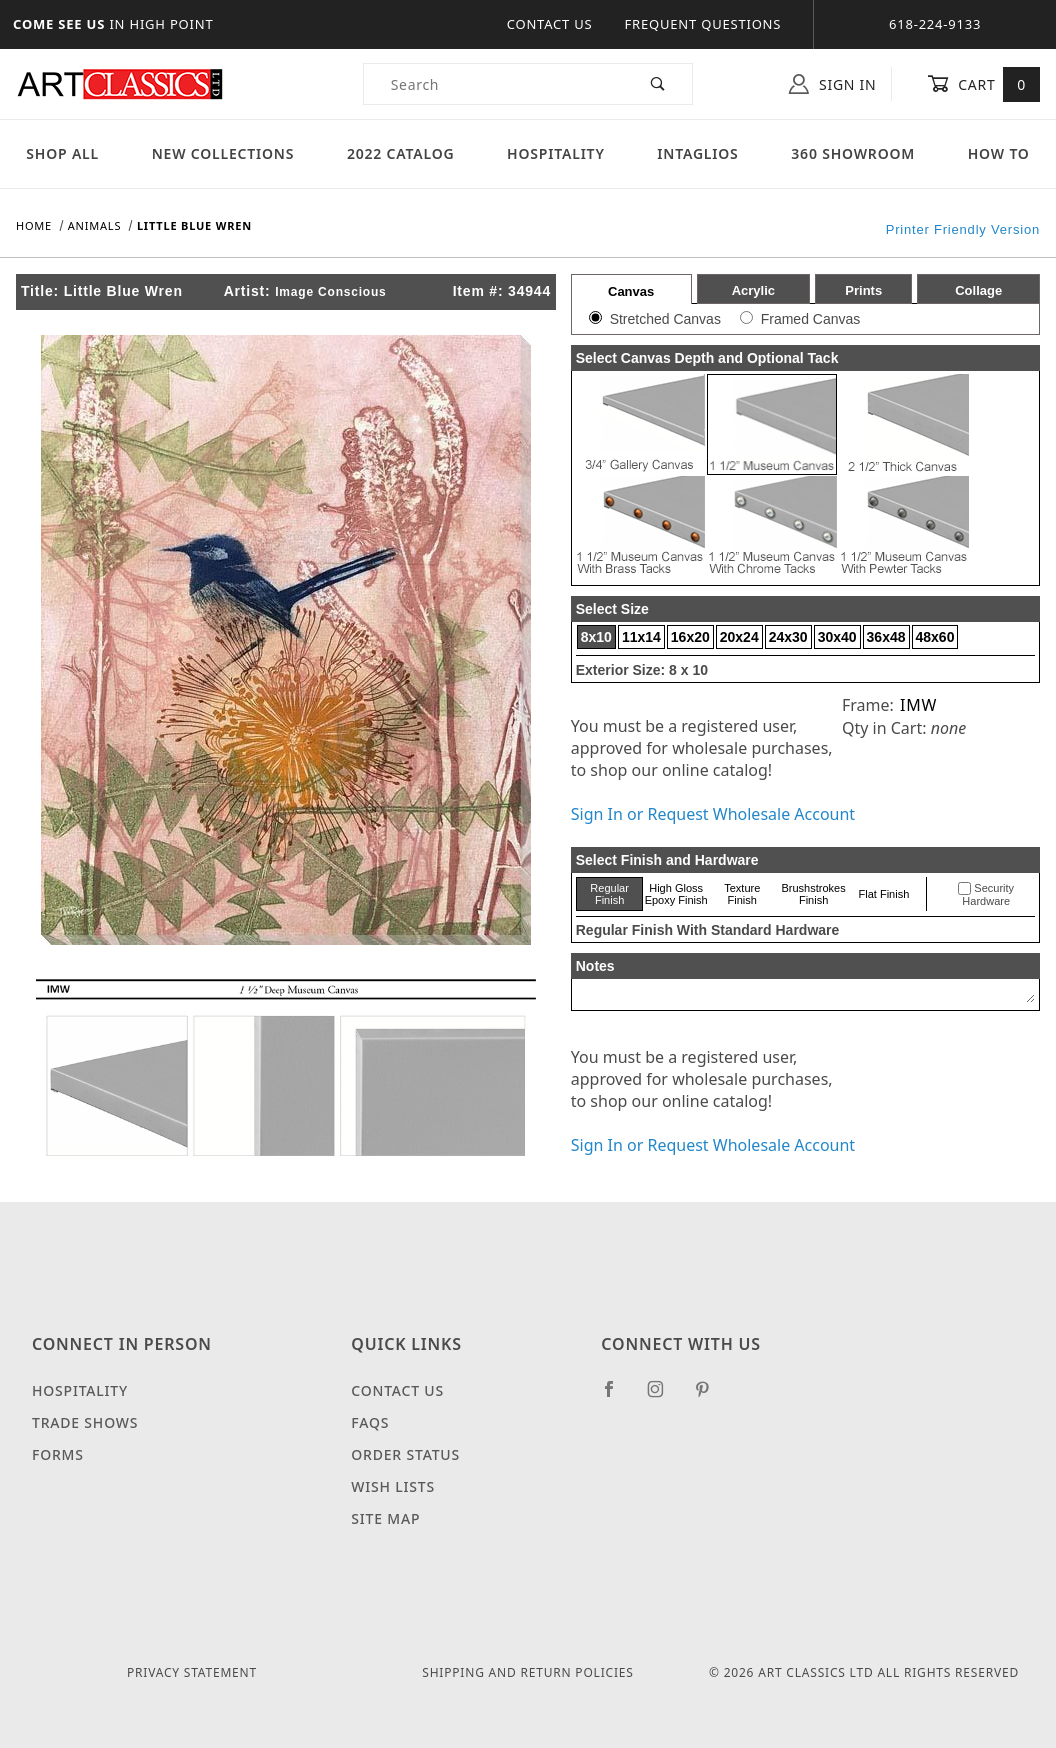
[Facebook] (617, 1397)
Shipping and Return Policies (527, 1672)
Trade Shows (85, 1422)
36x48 (886, 637)
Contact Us (550, 24)
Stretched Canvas (665, 319)
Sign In (832, 84)
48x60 (935, 637)
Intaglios (697, 153)
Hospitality (556, 153)
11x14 (641, 637)
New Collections (223, 153)
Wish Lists (393, 1486)
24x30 (788, 637)
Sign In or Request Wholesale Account (713, 814)
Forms (58, 1454)
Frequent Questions (703, 24)
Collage (978, 290)
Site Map (385, 1518)
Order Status (405, 1454)
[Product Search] (494, 84)
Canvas (631, 291)
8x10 (596, 637)
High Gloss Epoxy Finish (676, 894)
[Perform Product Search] (658, 84)
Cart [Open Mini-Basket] (983, 84)
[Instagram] (664, 1397)
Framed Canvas (811, 319)
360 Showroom (853, 153)
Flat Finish (884, 894)
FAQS (370, 1422)
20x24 (739, 637)
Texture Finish (742, 894)
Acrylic (753, 290)
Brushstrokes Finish (814, 894)
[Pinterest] (710, 1397)
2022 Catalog (401, 153)
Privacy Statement (192, 1672)
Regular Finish (609, 894)
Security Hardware (988, 895)
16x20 (690, 637)
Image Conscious (330, 292)
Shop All (62, 153)
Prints (863, 290)
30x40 (837, 637)
